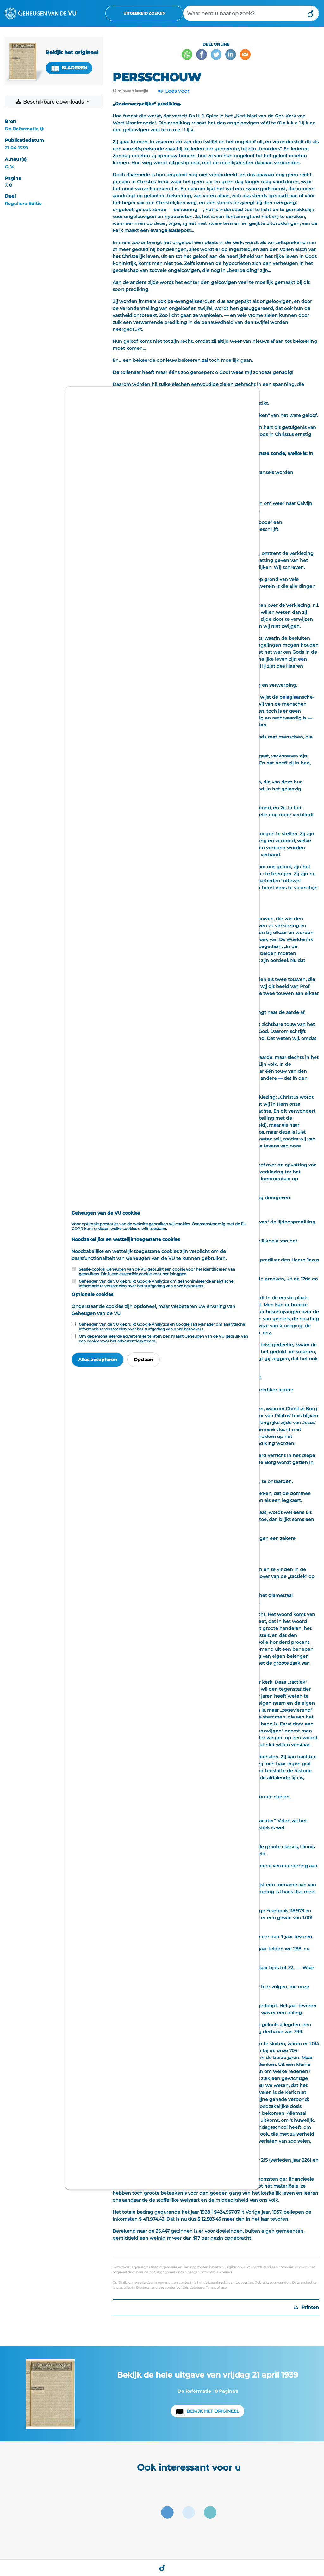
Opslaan (143, 1359)
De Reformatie (22, 129)
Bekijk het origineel (213, 2411)
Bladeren (69, 68)
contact (226, 2272)
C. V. (9, 167)
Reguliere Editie (23, 203)
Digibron (232, 2267)
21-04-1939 (16, 148)
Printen (306, 2307)
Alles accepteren (97, 1359)
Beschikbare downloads (50, 102)
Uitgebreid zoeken (144, 13)
